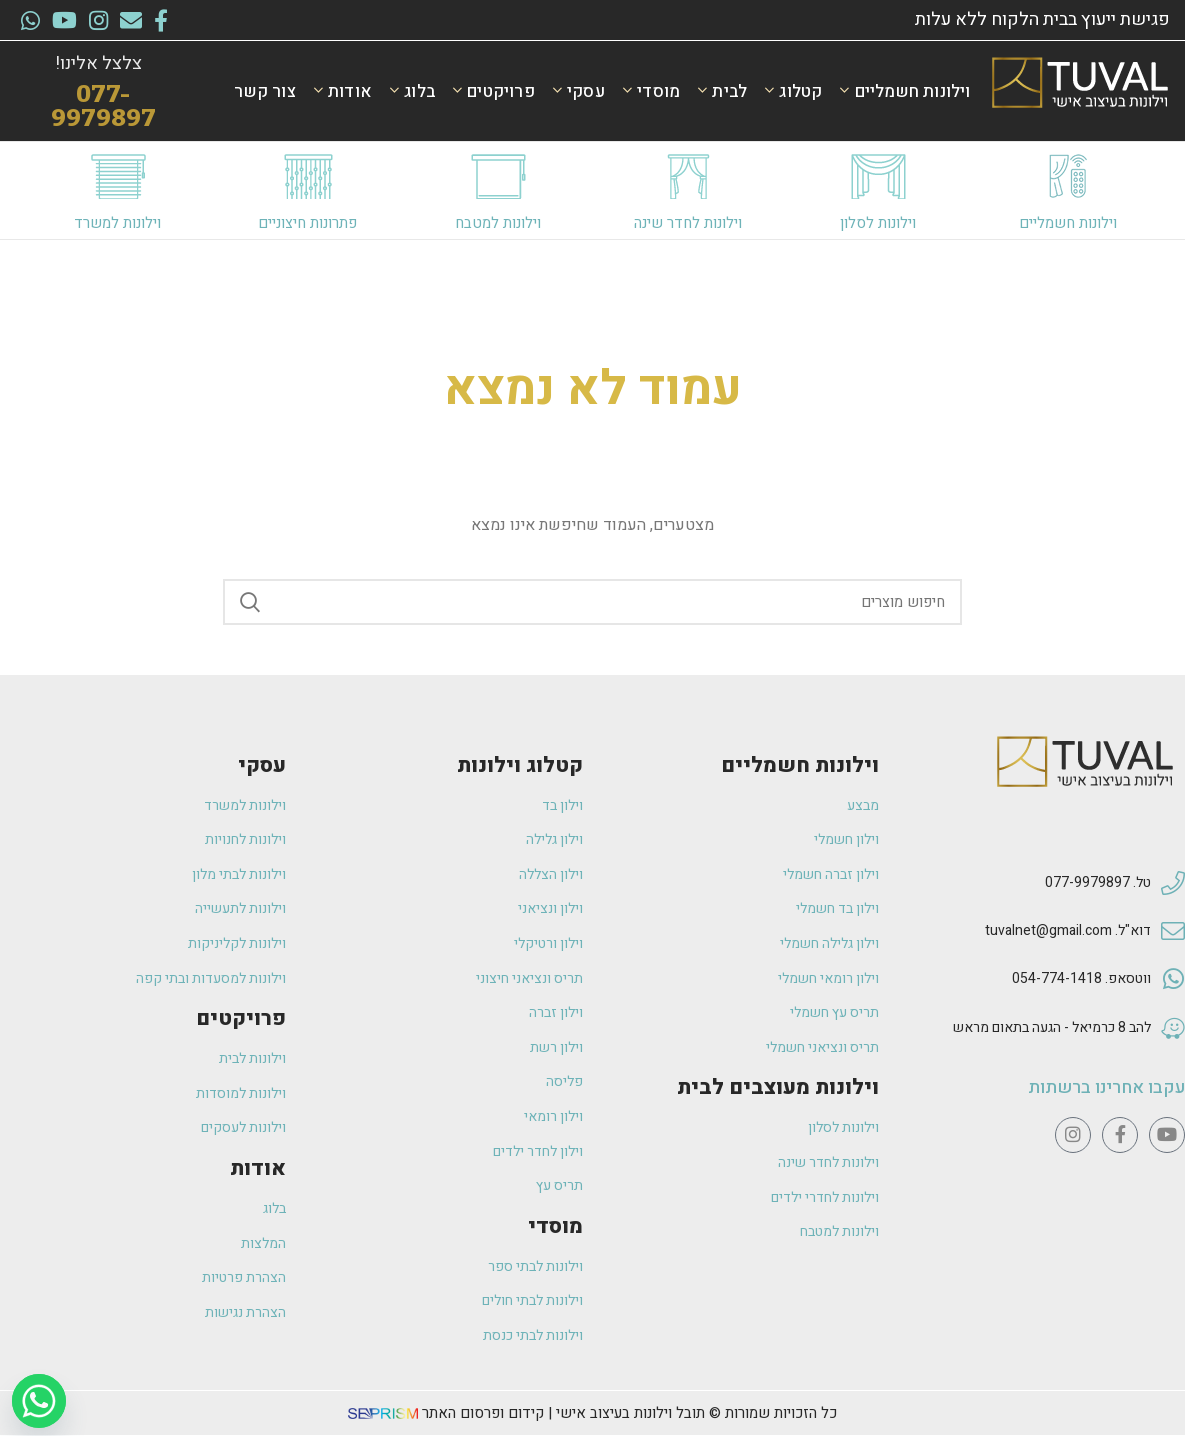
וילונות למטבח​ (498, 223)
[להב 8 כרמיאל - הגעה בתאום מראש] (1173, 1029)
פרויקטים (241, 1018)
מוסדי (555, 1226)
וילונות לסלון (878, 223)
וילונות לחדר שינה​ (688, 223)
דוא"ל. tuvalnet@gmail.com (1068, 930)
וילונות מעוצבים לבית (778, 1087)
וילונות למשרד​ (117, 223)
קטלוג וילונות (520, 765)
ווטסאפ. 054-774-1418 (1081, 978)
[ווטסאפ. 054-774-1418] (1173, 980)
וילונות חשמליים (1068, 223)
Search (250, 602)
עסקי (262, 765)
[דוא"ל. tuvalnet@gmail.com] (1173, 932)
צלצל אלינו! (98, 63)
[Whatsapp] (39, 1401)
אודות (258, 1168)
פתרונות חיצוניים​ (307, 223)
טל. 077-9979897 (1098, 882)
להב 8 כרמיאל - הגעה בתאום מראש (1052, 1027)
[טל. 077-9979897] (1173, 884)
